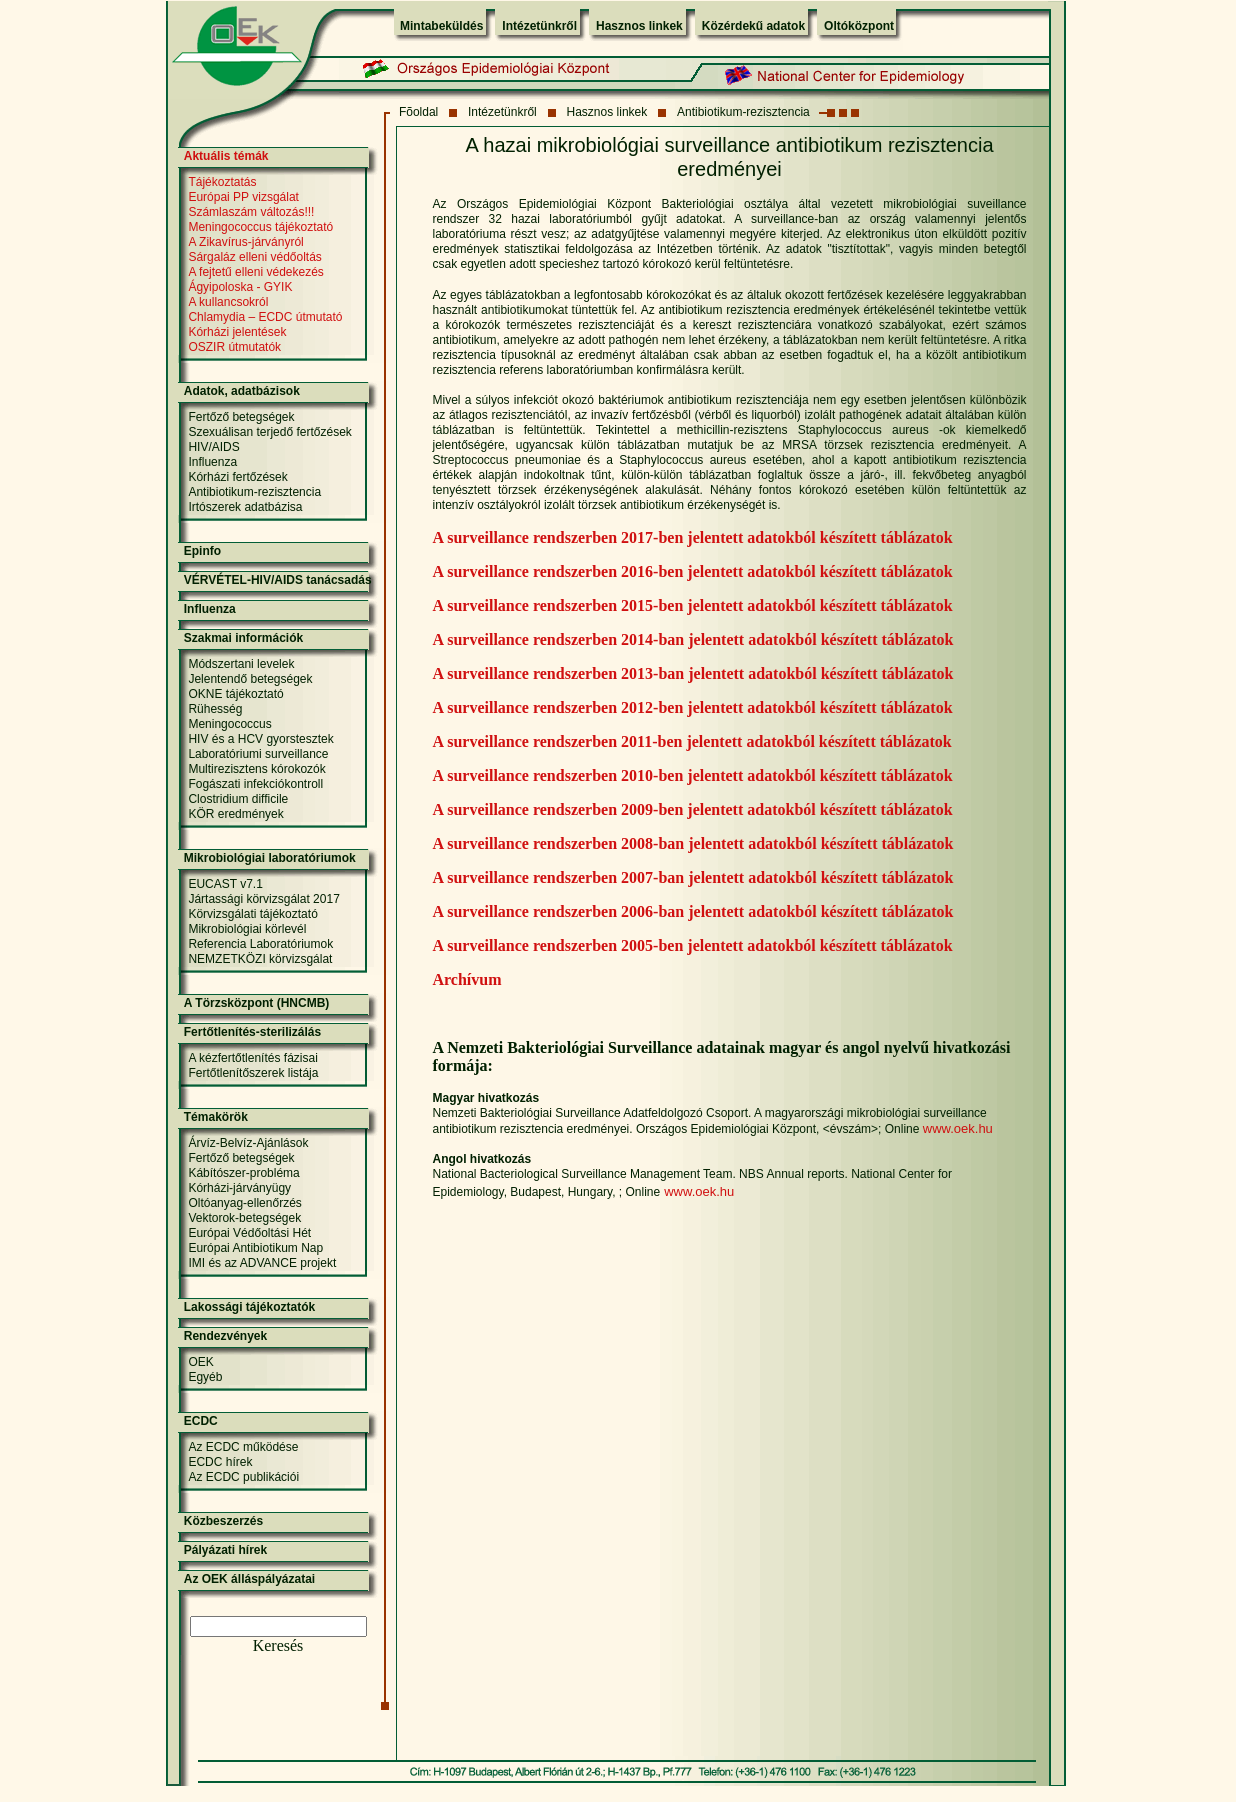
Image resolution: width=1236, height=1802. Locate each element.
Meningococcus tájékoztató (260, 227)
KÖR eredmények (235, 814)
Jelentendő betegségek (250, 679)
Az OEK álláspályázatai (249, 1579)
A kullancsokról (228, 302)
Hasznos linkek (639, 26)
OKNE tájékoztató (235, 694)
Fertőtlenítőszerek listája (253, 1073)
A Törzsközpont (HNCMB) (257, 1003)
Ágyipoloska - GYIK (240, 287)
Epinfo (202, 551)
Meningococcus (229, 724)
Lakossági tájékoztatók (249, 1307)
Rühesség (215, 709)
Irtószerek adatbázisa (245, 507)
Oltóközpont (859, 26)
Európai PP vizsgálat (243, 197)
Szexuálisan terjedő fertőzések (269, 432)
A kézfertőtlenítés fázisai (252, 1058)
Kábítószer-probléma (243, 1173)
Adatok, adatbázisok (242, 391)
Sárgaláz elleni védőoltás (254, 257)
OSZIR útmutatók (234, 347)
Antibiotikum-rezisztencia (743, 112)
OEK (200, 1362)
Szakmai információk (243, 638)
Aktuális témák (226, 156)
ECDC (201, 1421)
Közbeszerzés (223, 1521)
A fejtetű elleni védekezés (255, 272)
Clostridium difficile (238, 799)
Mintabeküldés (441, 26)
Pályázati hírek (225, 1550)
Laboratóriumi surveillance (258, 754)
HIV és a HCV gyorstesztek (260, 739)
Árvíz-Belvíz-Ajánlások (248, 1143)
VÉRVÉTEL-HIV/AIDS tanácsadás (278, 580)
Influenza (212, 462)
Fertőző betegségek (241, 417)
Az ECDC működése (243, 1447)
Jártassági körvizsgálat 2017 (263, 899)
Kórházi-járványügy (239, 1188)
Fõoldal (418, 112)
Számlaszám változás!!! (251, 212)
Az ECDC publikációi (243, 1477)
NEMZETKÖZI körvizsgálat (260, 959)
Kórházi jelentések (237, 332)
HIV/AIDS (213, 447)
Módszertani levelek (241, 664)
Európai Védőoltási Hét (249, 1233)
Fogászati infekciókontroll (255, 784)
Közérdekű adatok (753, 26)
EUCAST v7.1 (225, 884)
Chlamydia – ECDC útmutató (265, 317)
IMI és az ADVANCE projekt (262, 1263)
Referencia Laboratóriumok (260, 944)
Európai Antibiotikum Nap (255, 1248)
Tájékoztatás (222, 182)
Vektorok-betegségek (244, 1218)
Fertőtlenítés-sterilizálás (252, 1032)
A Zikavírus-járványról (245, 242)
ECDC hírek (220, 1462)
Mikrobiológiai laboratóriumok (270, 858)
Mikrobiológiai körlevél (247, 929)
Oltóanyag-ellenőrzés (244, 1203)
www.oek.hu (958, 1128)
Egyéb (205, 1377)
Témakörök (216, 1117)
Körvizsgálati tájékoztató (252, 914)
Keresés (278, 1645)
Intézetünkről (539, 26)
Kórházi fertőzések (237, 477)
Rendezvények (225, 1336)
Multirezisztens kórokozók (256, 769)
